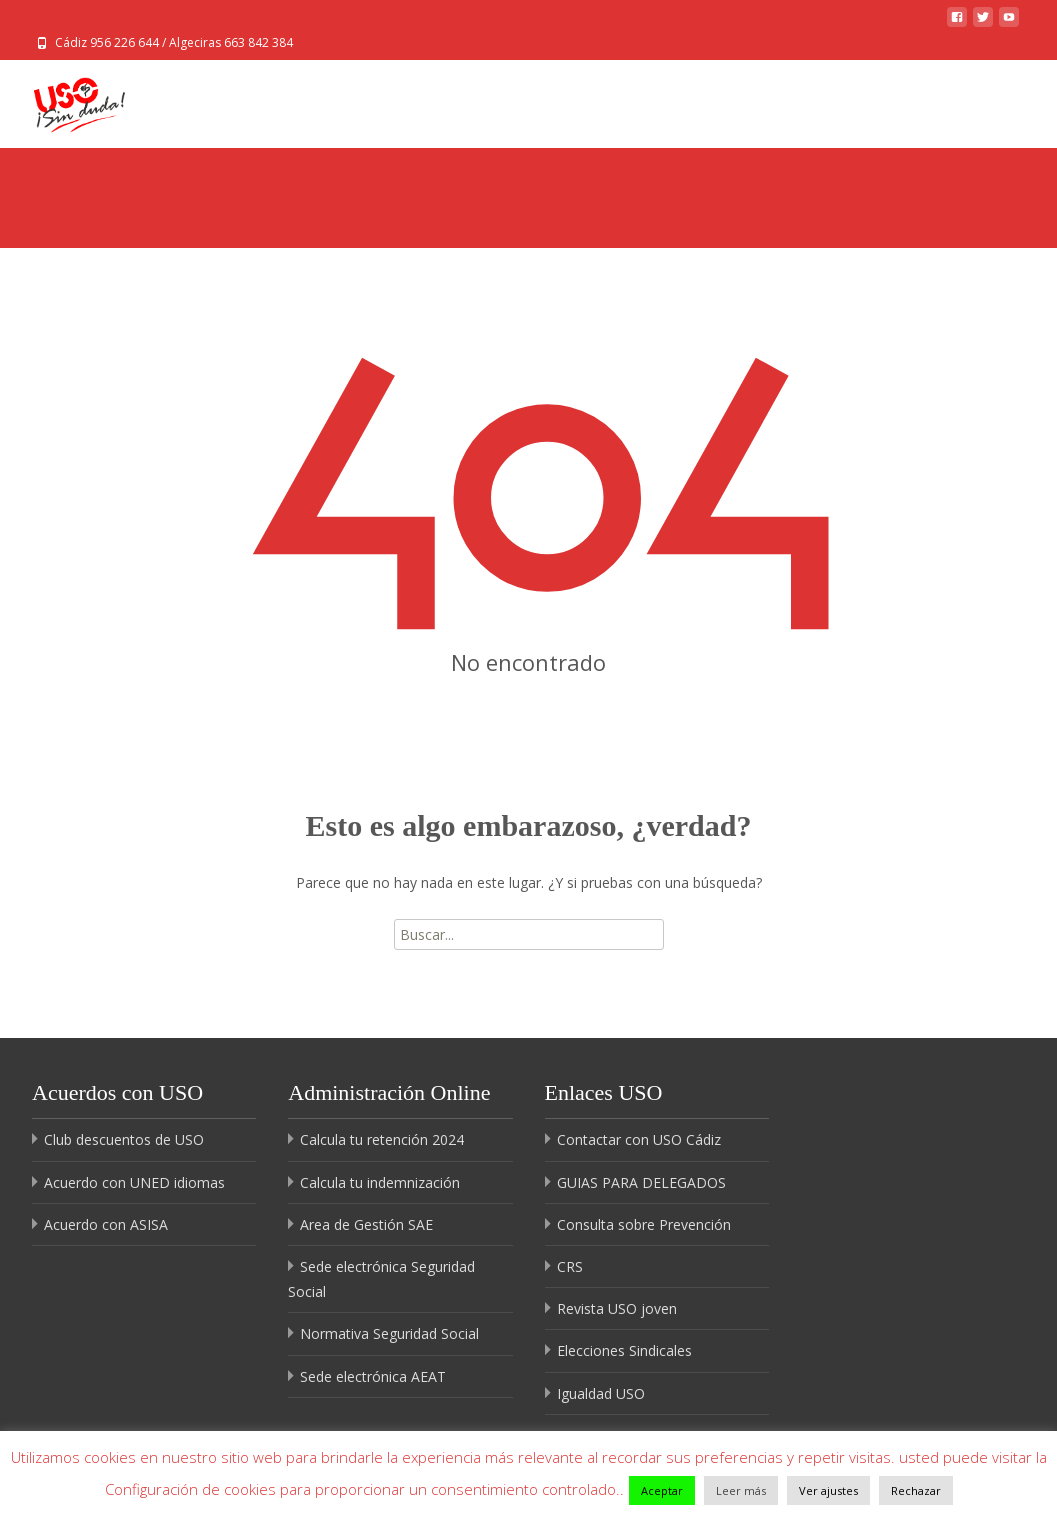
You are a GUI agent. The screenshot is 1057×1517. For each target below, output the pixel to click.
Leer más (741, 1490)
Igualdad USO (601, 1393)
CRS (570, 1266)
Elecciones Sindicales (624, 1350)
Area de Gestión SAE (366, 1224)
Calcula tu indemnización (380, 1182)
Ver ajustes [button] (828, 1490)
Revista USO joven (617, 1308)
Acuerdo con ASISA (106, 1224)
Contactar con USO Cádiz (639, 1139)
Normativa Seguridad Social (389, 1333)
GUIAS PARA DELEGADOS (641, 1182)
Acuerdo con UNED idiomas (134, 1182)
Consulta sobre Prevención (644, 1224)
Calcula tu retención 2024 (382, 1139)
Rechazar (916, 1490)
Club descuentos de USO (124, 1139)
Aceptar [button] (662, 1490)
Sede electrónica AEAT (373, 1376)
